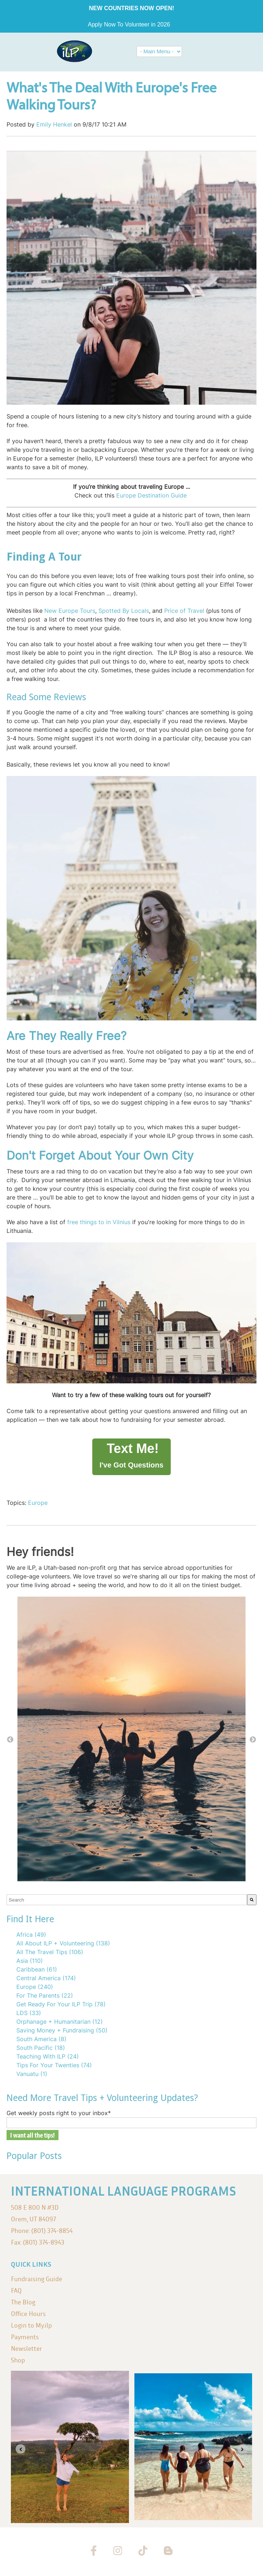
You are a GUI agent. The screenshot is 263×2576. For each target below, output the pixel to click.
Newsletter (26, 2348)
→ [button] (252, 1739)
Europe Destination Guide (151, 495)
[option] (131, 1740)
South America (41, 2039)
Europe (38, 1502)
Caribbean (36, 1969)
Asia (29, 1960)
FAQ (16, 2290)
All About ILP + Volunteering (63, 1943)
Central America (46, 1978)
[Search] (251, 1899)
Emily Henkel (54, 124)
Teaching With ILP (47, 2056)
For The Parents (44, 1995)
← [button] (10, 1739)
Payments (25, 2337)
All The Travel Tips (49, 1952)
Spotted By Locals (123, 610)
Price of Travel (184, 610)
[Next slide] (242, 2449)
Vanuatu (31, 2073)
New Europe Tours (69, 610)
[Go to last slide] (20, 2449)
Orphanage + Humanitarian (59, 2021)
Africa (31, 1934)
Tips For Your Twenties (54, 2065)
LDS (28, 2012)
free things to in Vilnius (98, 1222)
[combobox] (127, 1899)
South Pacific (40, 2047)
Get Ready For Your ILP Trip (61, 2004)
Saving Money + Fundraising (62, 2030)
